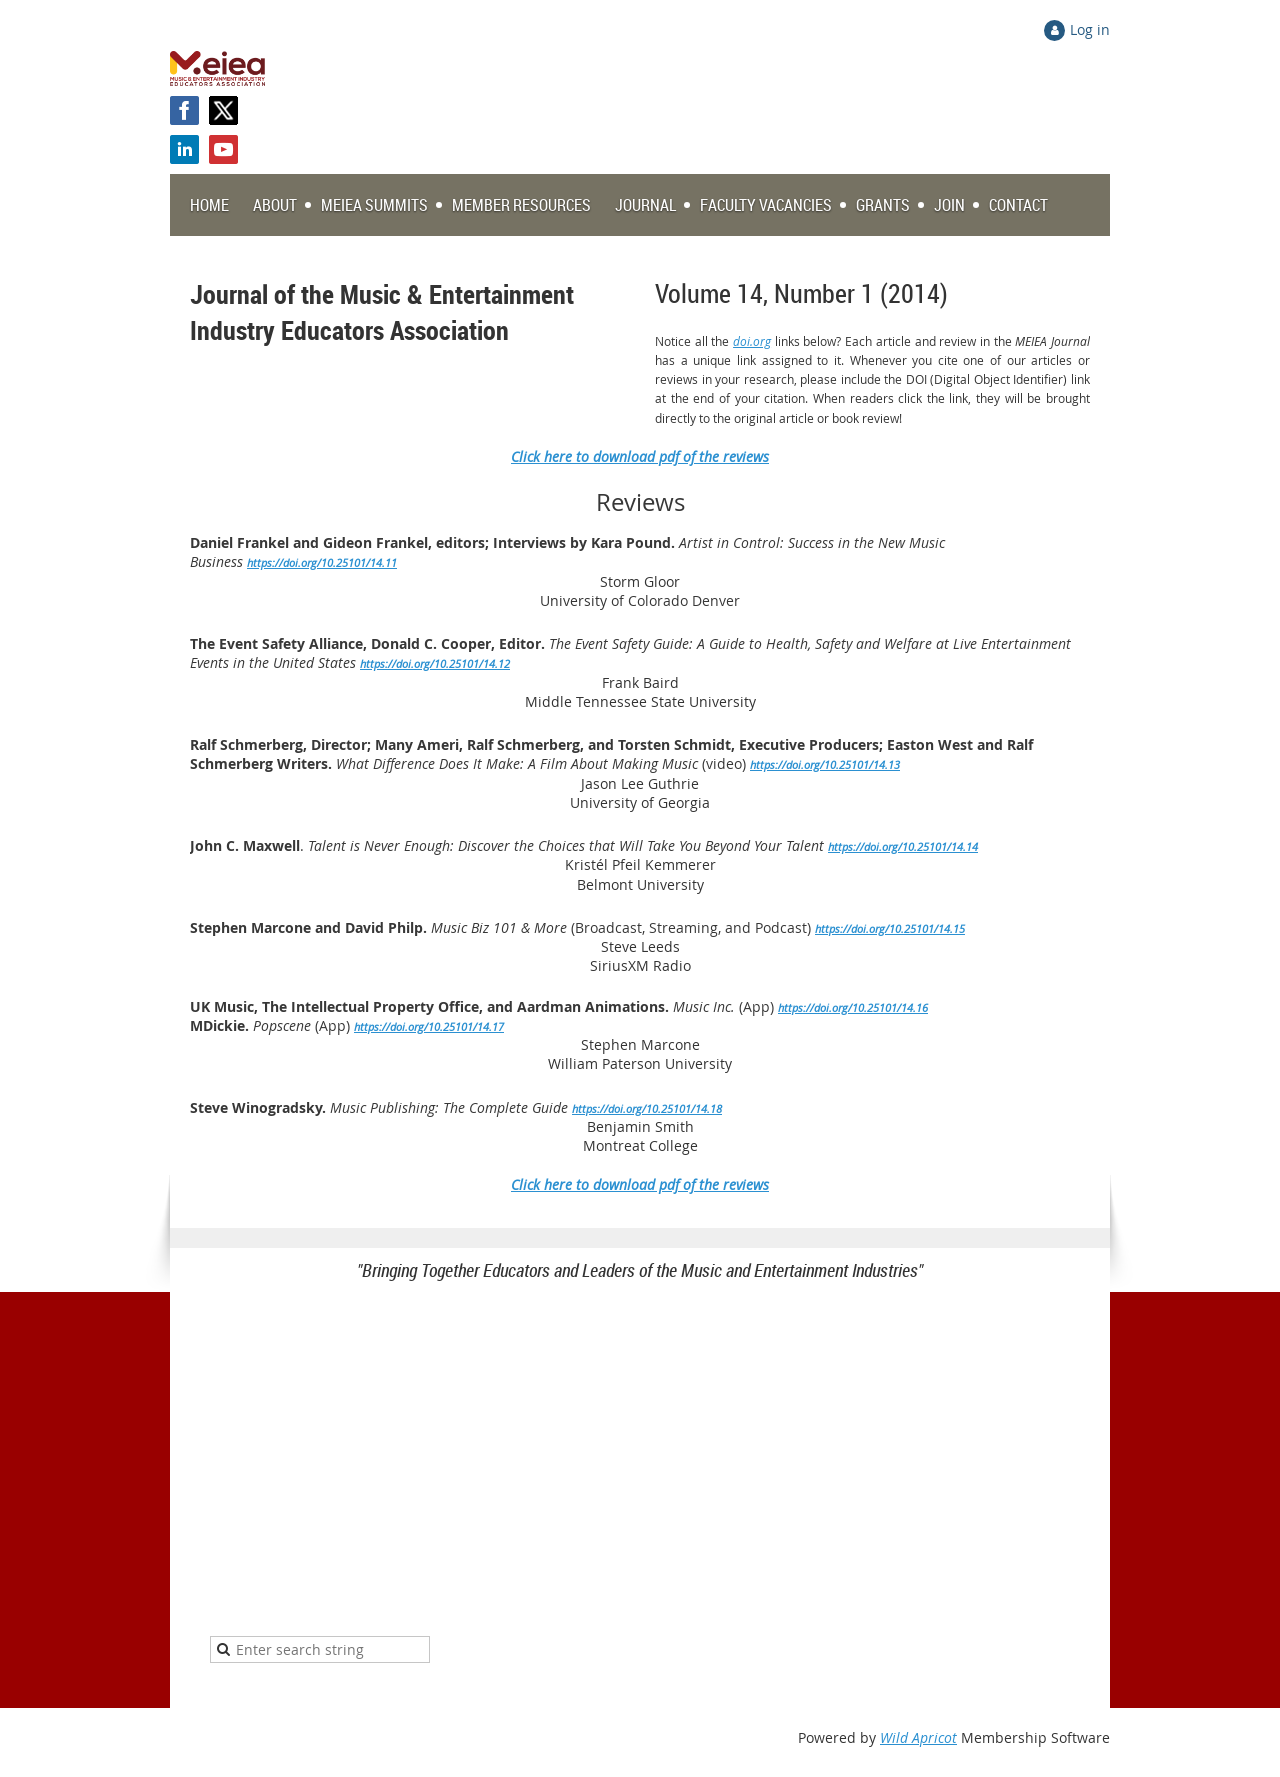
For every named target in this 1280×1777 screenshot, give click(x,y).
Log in (1090, 29)
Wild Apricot (918, 1737)
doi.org (752, 341)
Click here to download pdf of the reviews (640, 1184)
